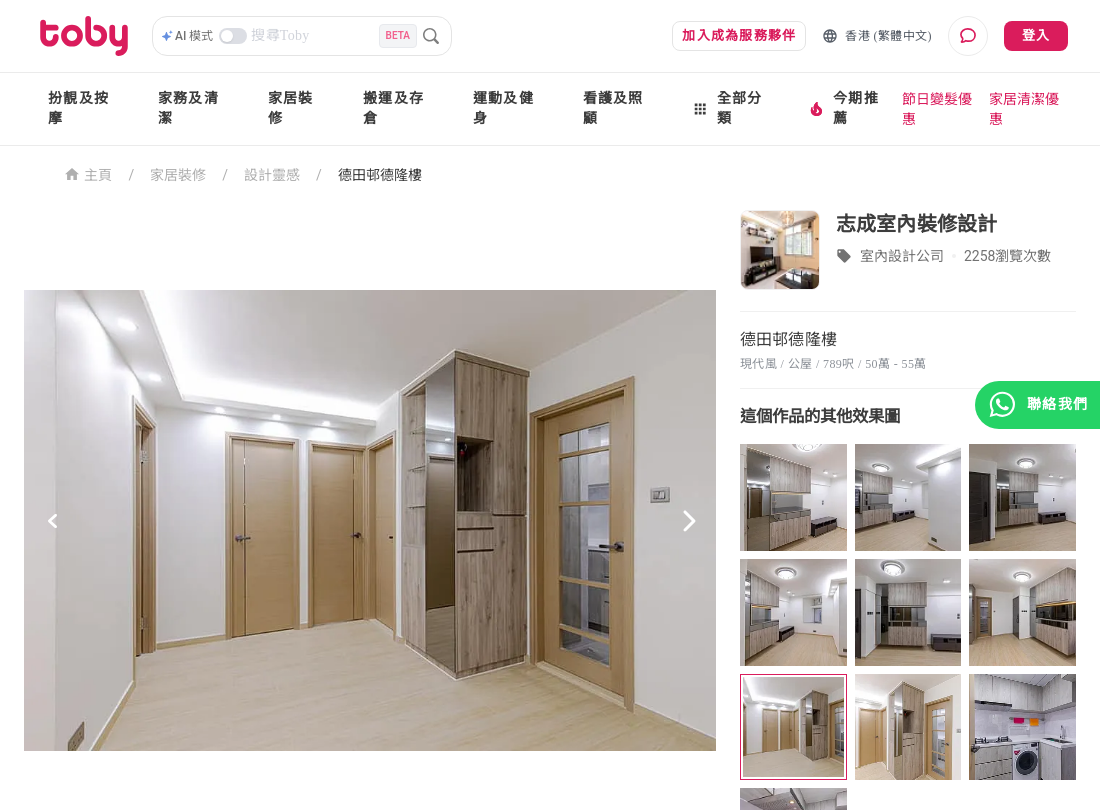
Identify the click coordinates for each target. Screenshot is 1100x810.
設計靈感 (272, 175)
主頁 (88, 173)
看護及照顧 (613, 108)
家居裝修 (291, 108)
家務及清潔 (188, 108)
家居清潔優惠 (1024, 109)
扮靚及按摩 (78, 108)
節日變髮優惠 (937, 109)
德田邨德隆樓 (380, 175)
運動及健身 (503, 108)
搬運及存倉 (393, 108)
